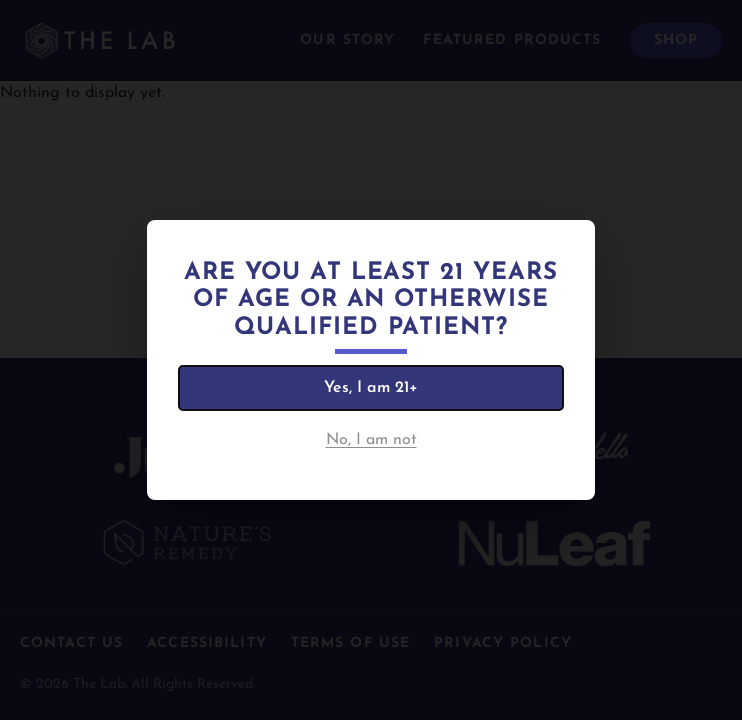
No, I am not (371, 440)
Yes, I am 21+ (371, 388)
